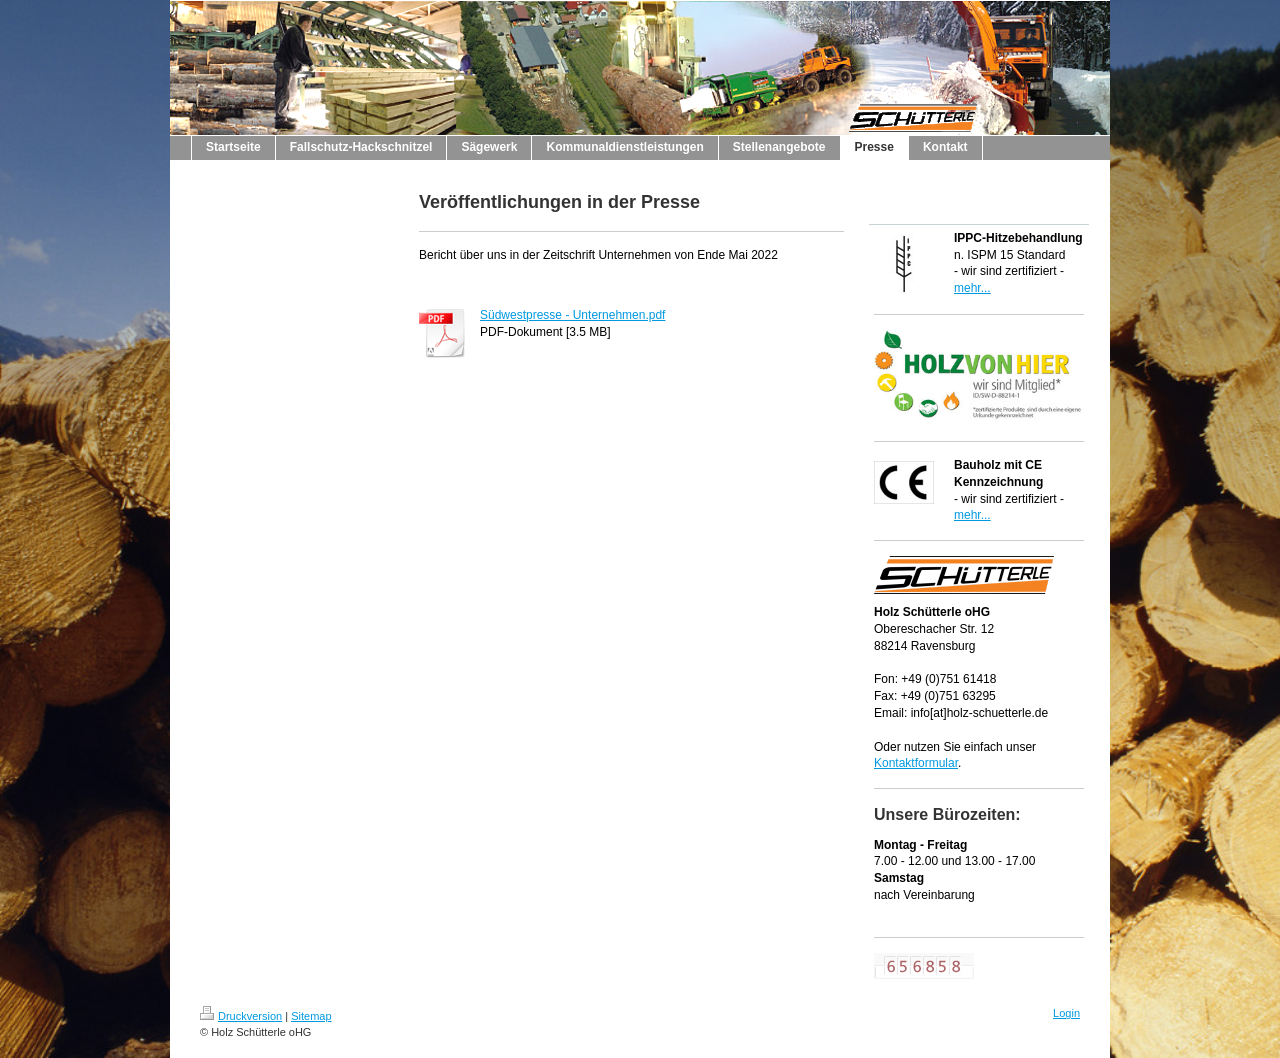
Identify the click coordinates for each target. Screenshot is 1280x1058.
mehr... (972, 288)
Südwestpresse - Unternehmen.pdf (572, 315)
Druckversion (241, 1016)
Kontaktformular (916, 763)
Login (1066, 1013)
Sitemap (311, 1016)
